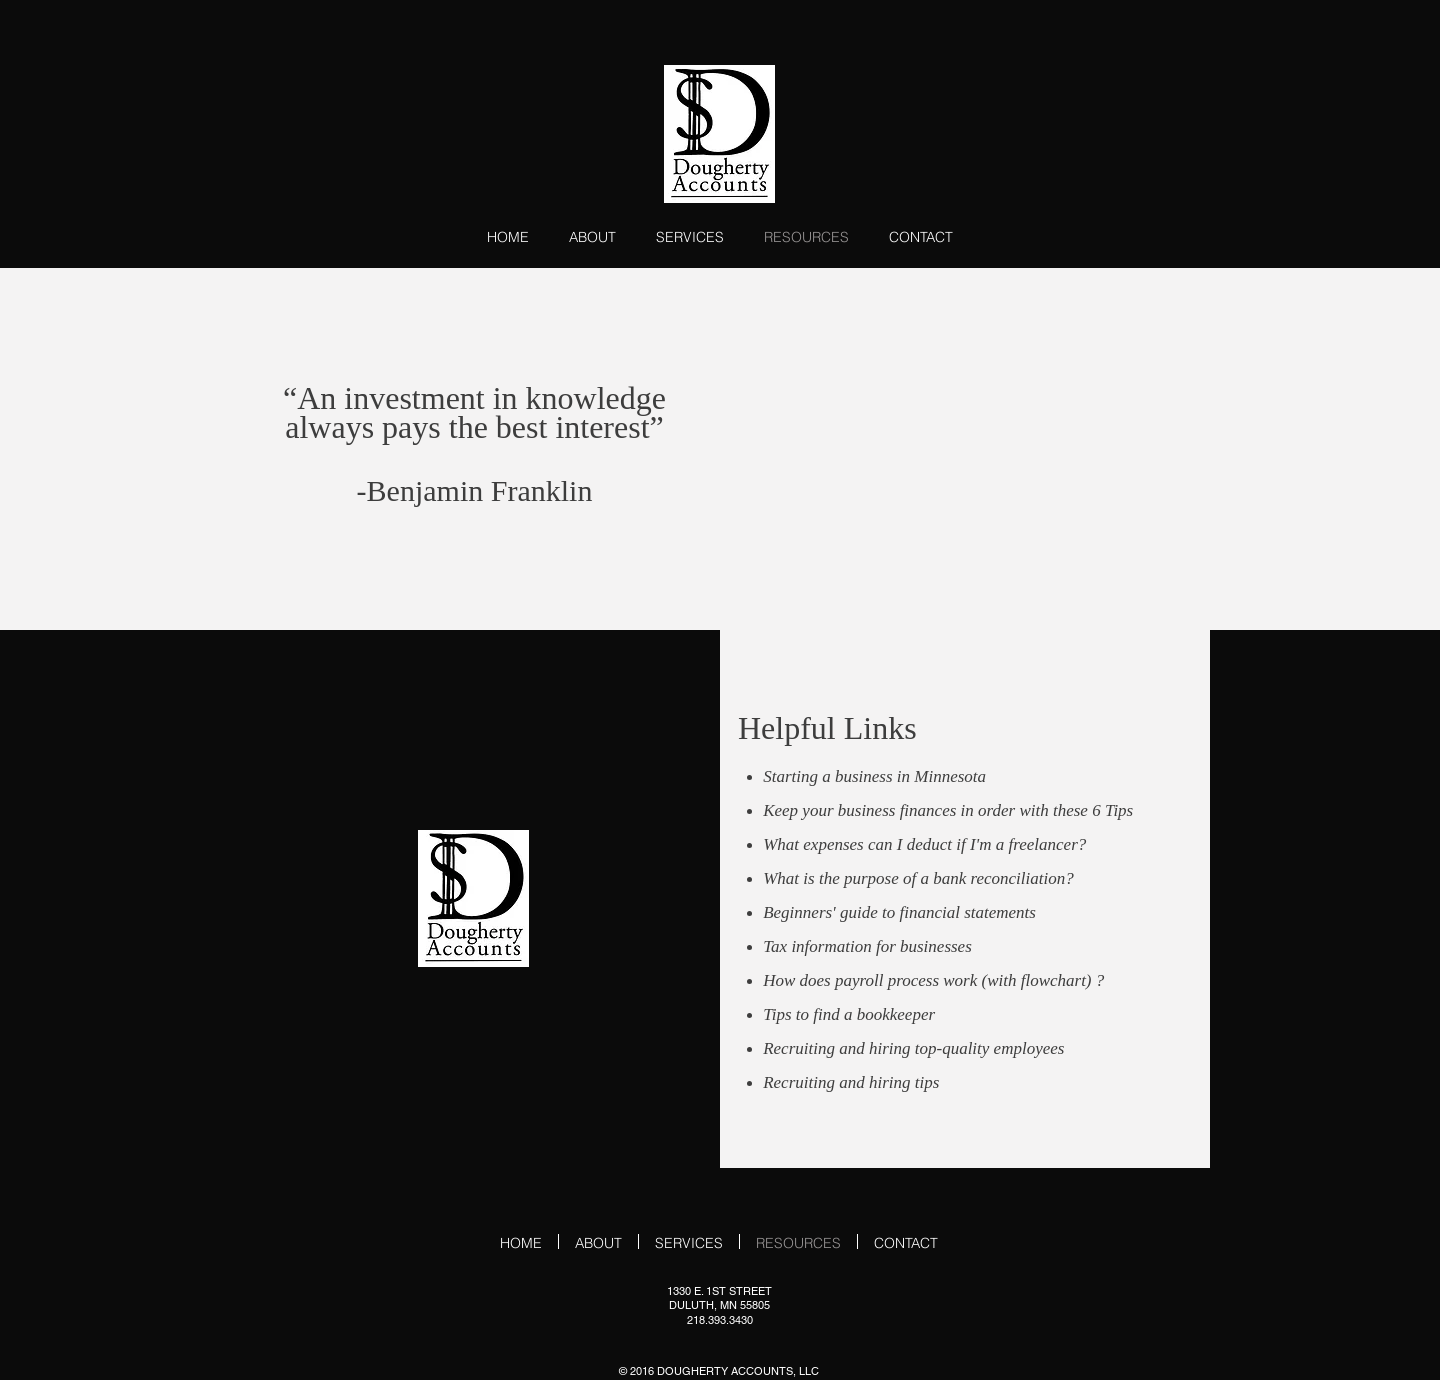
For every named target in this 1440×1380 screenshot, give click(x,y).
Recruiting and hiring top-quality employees (913, 1048)
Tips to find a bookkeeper (849, 1014)
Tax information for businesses (867, 946)
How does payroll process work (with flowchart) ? (933, 980)
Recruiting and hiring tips (851, 1082)
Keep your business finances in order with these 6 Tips (948, 810)
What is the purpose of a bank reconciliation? (918, 878)
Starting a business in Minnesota (874, 776)
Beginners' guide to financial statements (899, 912)
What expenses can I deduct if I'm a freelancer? (924, 844)
